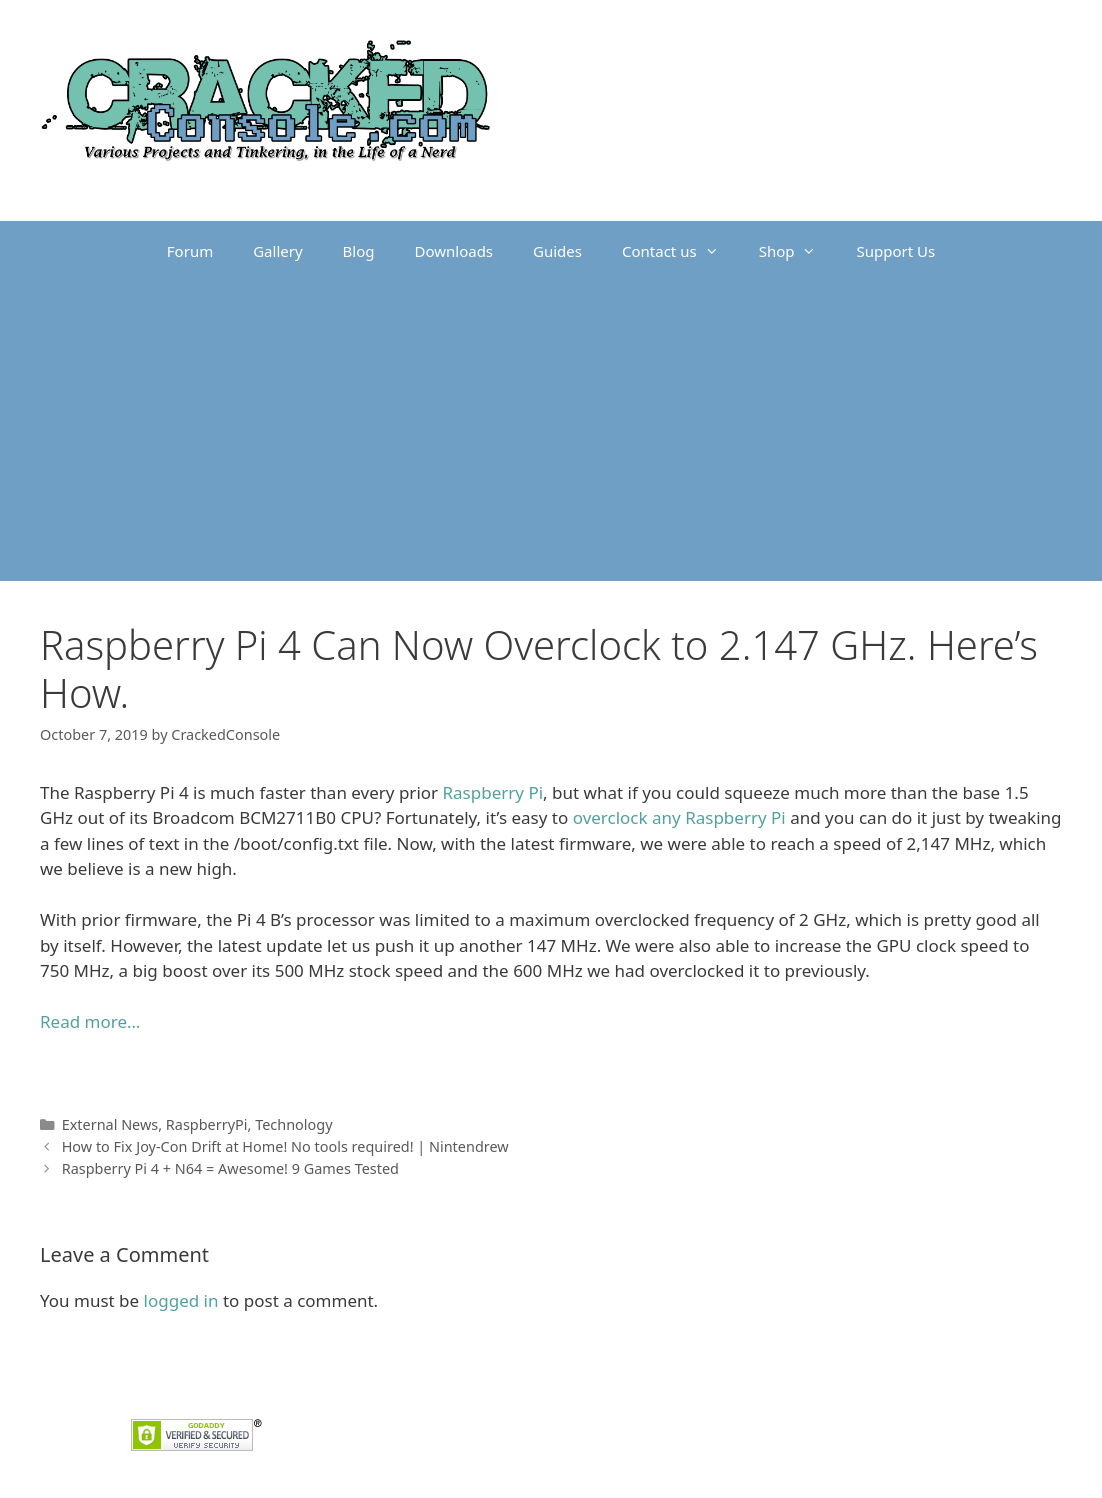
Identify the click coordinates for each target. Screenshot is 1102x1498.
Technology (293, 1124)
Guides (557, 251)
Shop (798, 251)
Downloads (454, 251)
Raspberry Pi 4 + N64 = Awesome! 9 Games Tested (230, 1168)
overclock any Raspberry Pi (679, 817)
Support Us (895, 251)
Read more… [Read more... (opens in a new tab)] (90, 1021)
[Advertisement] (551, 431)
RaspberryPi (207, 1124)
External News (110, 1124)
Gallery (277, 251)
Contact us (680, 251)
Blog (359, 251)
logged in (181, 1300)
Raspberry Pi (493, 792)
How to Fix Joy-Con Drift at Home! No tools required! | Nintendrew (285, 1146)
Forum (190, 251)
